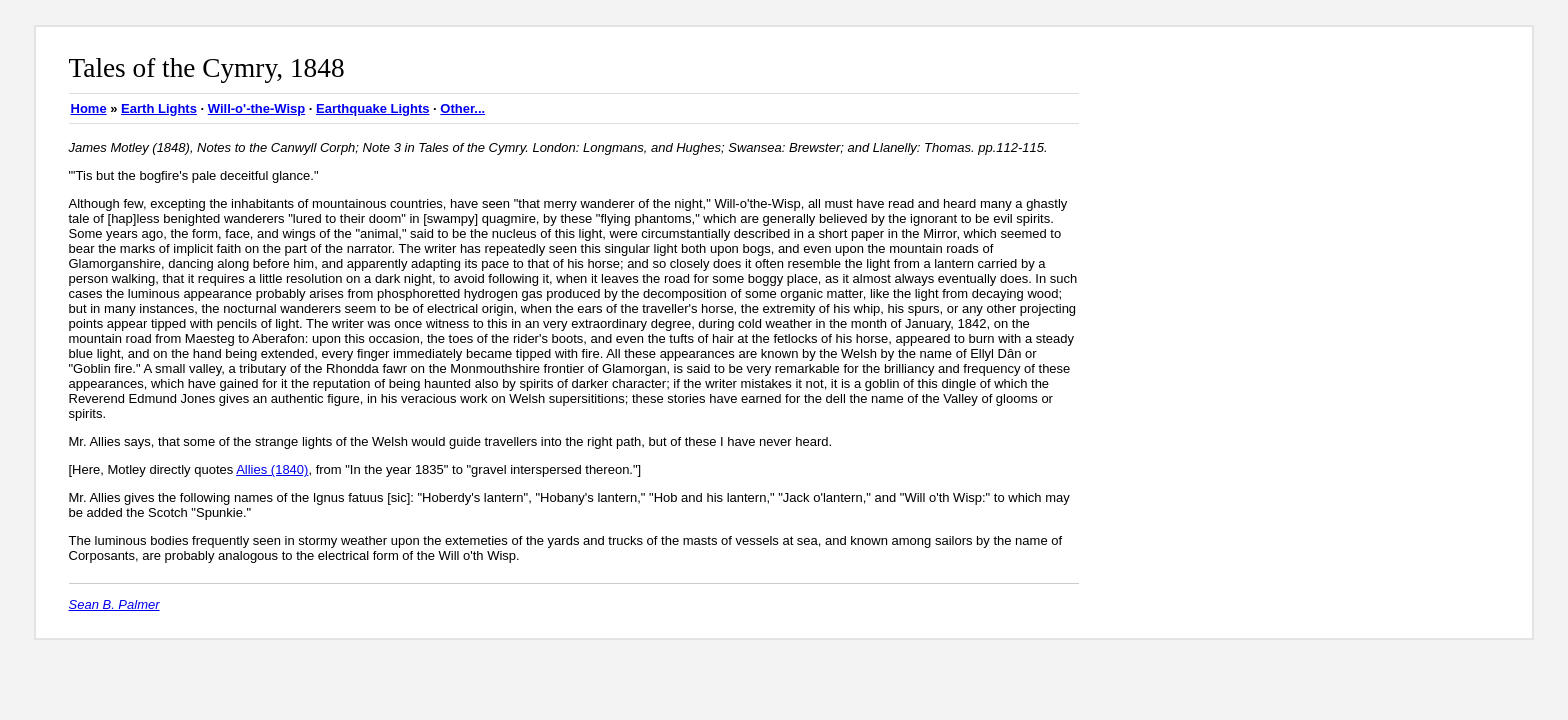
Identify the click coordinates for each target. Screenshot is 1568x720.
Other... (462, 108)
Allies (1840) (272, 469)
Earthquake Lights (372, 108)
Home (89, 108)
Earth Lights (159, 108)
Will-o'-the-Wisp (256, 108)
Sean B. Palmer (114, 604)
